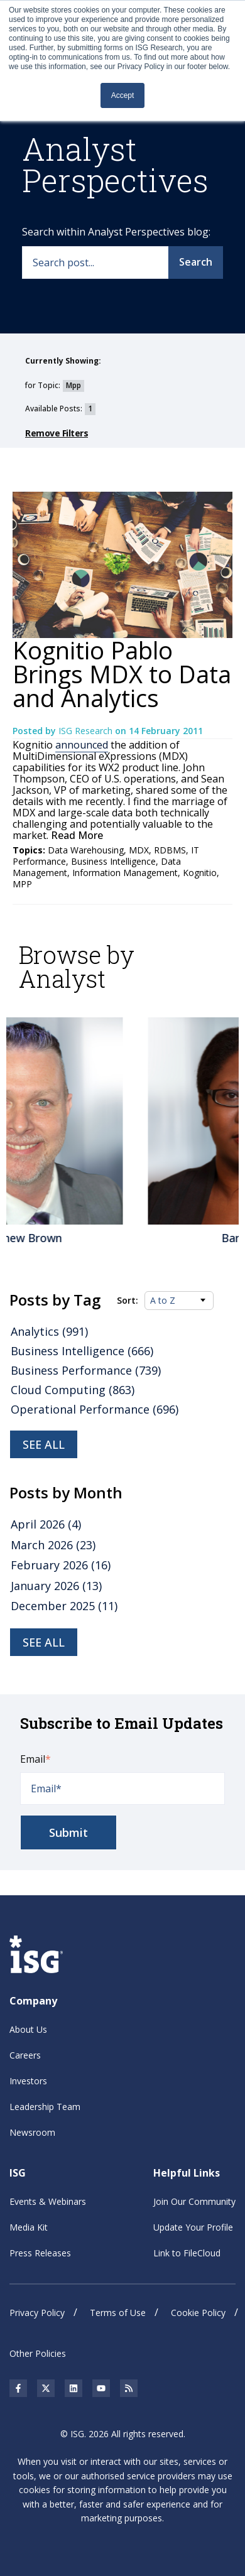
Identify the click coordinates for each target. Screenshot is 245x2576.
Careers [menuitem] (25, 2055)
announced (81, 745)
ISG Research (86, 731)
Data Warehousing (86, 850)
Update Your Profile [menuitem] (193, 2227)
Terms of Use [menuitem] (118, 2313)
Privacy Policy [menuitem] (37, 2313)
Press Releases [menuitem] (40, 2253)
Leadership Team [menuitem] (44, 2107)
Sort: (127, 1300)
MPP (22, 884)
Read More (75, 835)
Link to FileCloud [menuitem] (186, 2253)
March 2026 (53, 1544)
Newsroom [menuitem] (32, 2132)
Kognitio (200, 873)
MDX (139, 850)
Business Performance (86, 1370)
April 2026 (46, 1524)
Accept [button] (122, 95)
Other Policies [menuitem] (37, 2353)
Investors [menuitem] (28, 2081)
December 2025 (64, 1605)
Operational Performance (94, 1409)
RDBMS (170, 850)
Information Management (125, 873)
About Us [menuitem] (28, 2029)
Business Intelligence (113, 861)
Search (195, 262)
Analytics (49, 1331)
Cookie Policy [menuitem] (198, 2313)
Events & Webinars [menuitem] (47, 2201)
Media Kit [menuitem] (28, 2227)
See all (44, 1444)
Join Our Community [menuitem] (194, 2201)
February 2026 (61, 1564)
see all (44, 1642)
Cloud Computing (72, 1389)
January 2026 (56, 1585)
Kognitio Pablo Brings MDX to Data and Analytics (122, 674)
